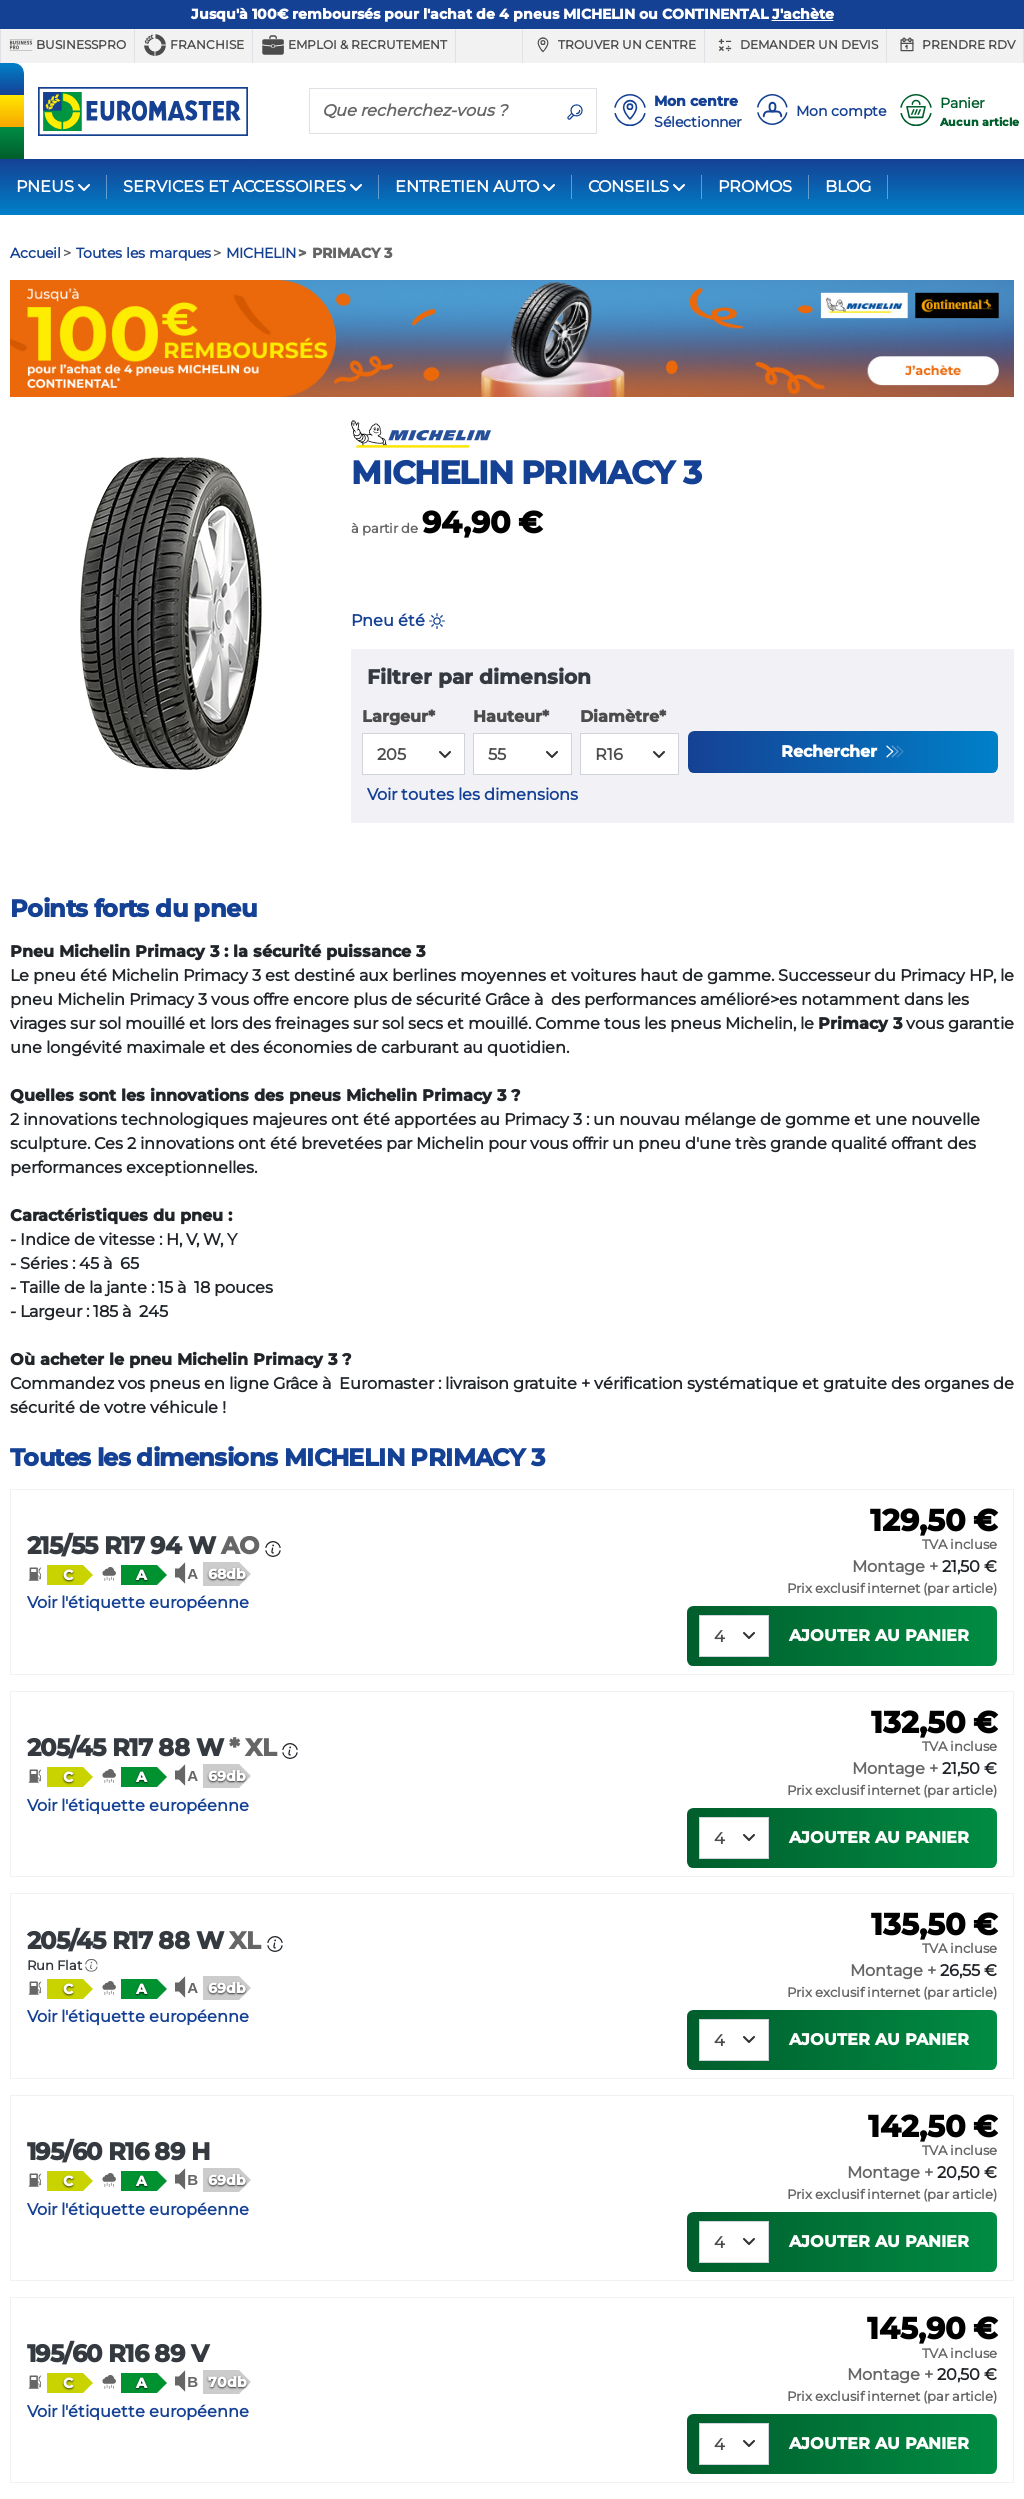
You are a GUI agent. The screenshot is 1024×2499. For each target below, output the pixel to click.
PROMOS (755, 186)
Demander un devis (795, 45)
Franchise (193, 45)
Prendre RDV (955, 45)
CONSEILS (628, 186)
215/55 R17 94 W (146, 1545)
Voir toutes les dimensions (472, 794)
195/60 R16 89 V (117, 2353)
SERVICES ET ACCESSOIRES (234, 186)
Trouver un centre (613, 45)
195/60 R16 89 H (118, 2151)
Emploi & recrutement (354, 45)
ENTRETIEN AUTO (467, 186)
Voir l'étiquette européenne (138, 1602)
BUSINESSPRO (67, 45)
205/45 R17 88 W (154, 1747)
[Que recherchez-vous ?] (432, 110)
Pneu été (398, 620)
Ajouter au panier (879, 1635)
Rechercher (831, 751)
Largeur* (398, 716)
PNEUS (45, 186)
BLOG (848, 186)
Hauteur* (511, 716)
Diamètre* (623, 716)
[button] (60, 1574)
